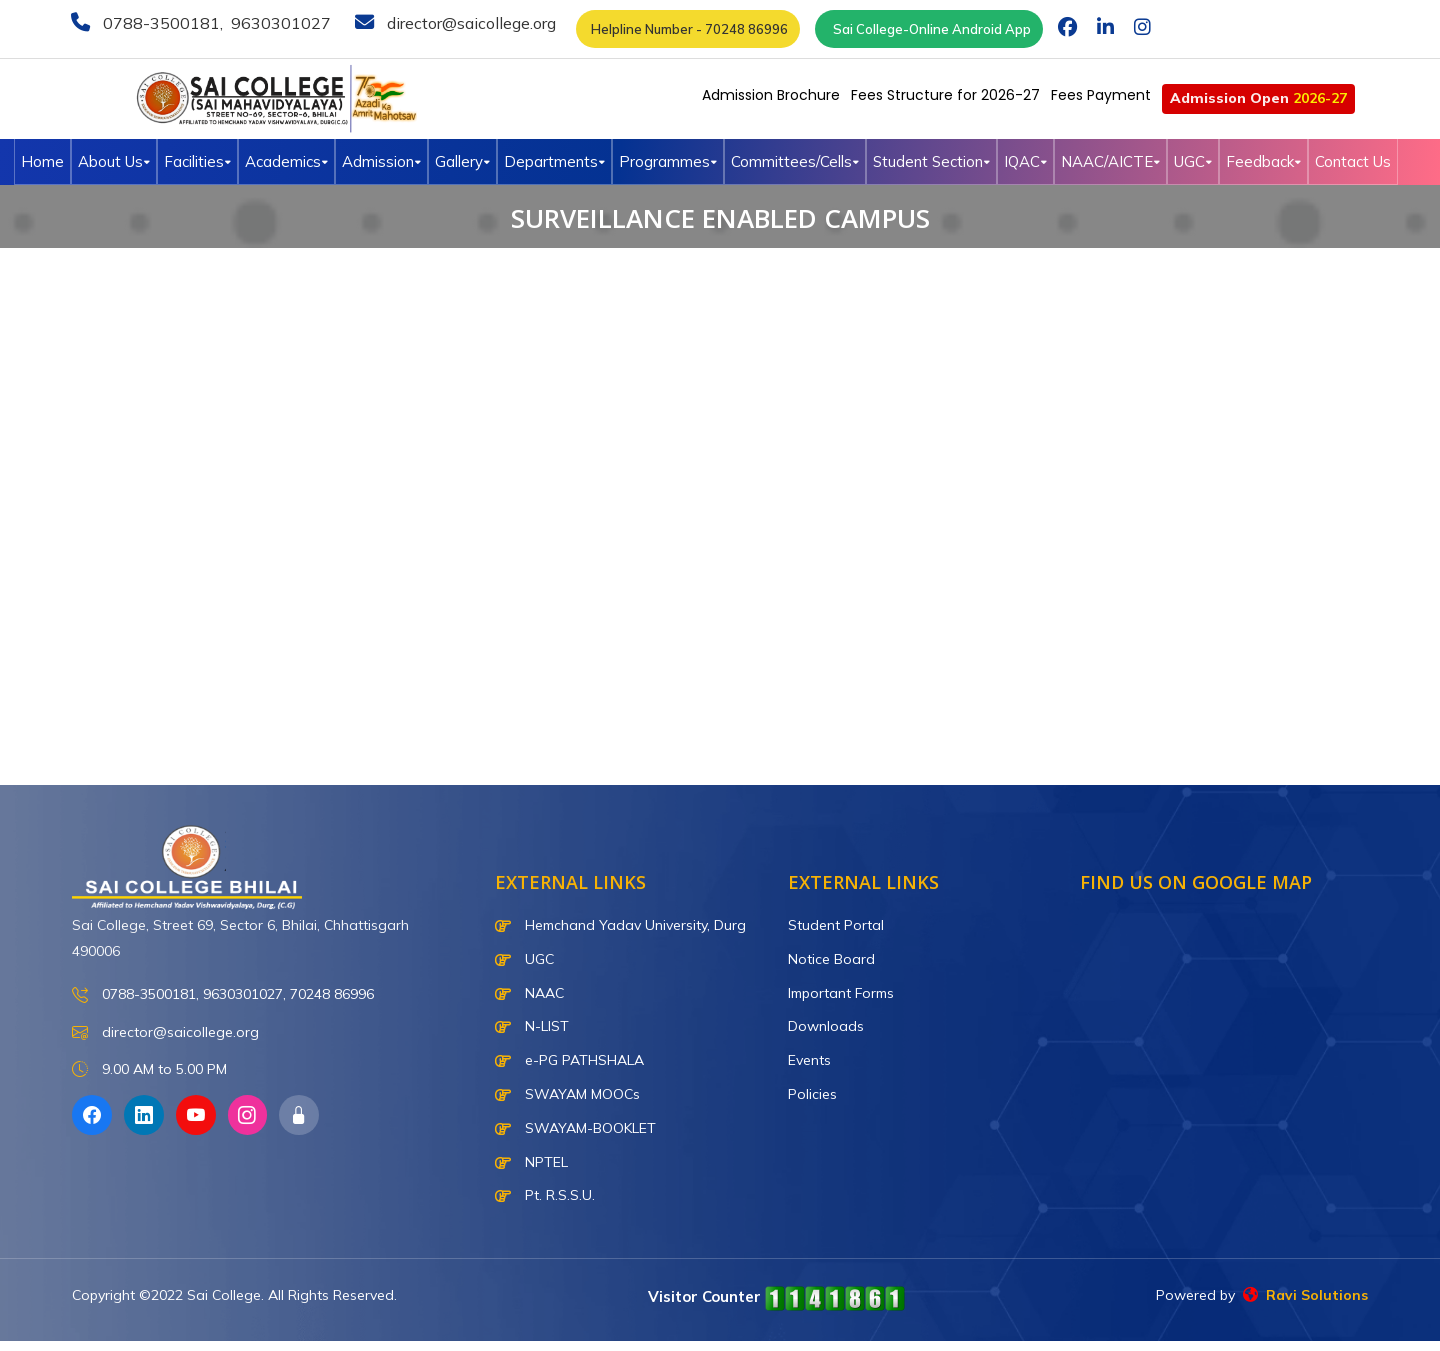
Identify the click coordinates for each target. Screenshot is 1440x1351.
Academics (286, 161)
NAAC (529, 993)
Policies (812, 1094)
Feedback (1263, 161)
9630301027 (279, 23)
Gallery (462, 161)
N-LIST (532, 1026)
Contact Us (1353, 161)
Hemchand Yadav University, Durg (620, 925)
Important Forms (841, 993)
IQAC (1025, 161)
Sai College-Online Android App (929, 29)
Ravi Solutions (1305, 1295)
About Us (114, 161)
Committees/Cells (795, 161)
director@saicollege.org (469, 23)
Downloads (826, 1026)
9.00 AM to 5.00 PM (149, 1069)
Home (42, 161)
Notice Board (831, 959)
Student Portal (836, 925)
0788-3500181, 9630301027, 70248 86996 (223, 995)
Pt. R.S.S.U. (545, 1195)
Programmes (668, 161)
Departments (554, 161)
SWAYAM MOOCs (567, 1094)
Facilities (197, 161)
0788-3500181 (159, 23)
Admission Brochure (771, 95)
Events (809, 1060)
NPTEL (531, 1162)
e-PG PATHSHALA (569, 1060)
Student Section (931, 161)
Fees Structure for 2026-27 (945, 95)
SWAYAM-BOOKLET (575, 1128)
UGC (1193, 161)
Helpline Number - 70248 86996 (688, 29)
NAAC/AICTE (1110, 161)
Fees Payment (1101, 95)
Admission (381, 161)
